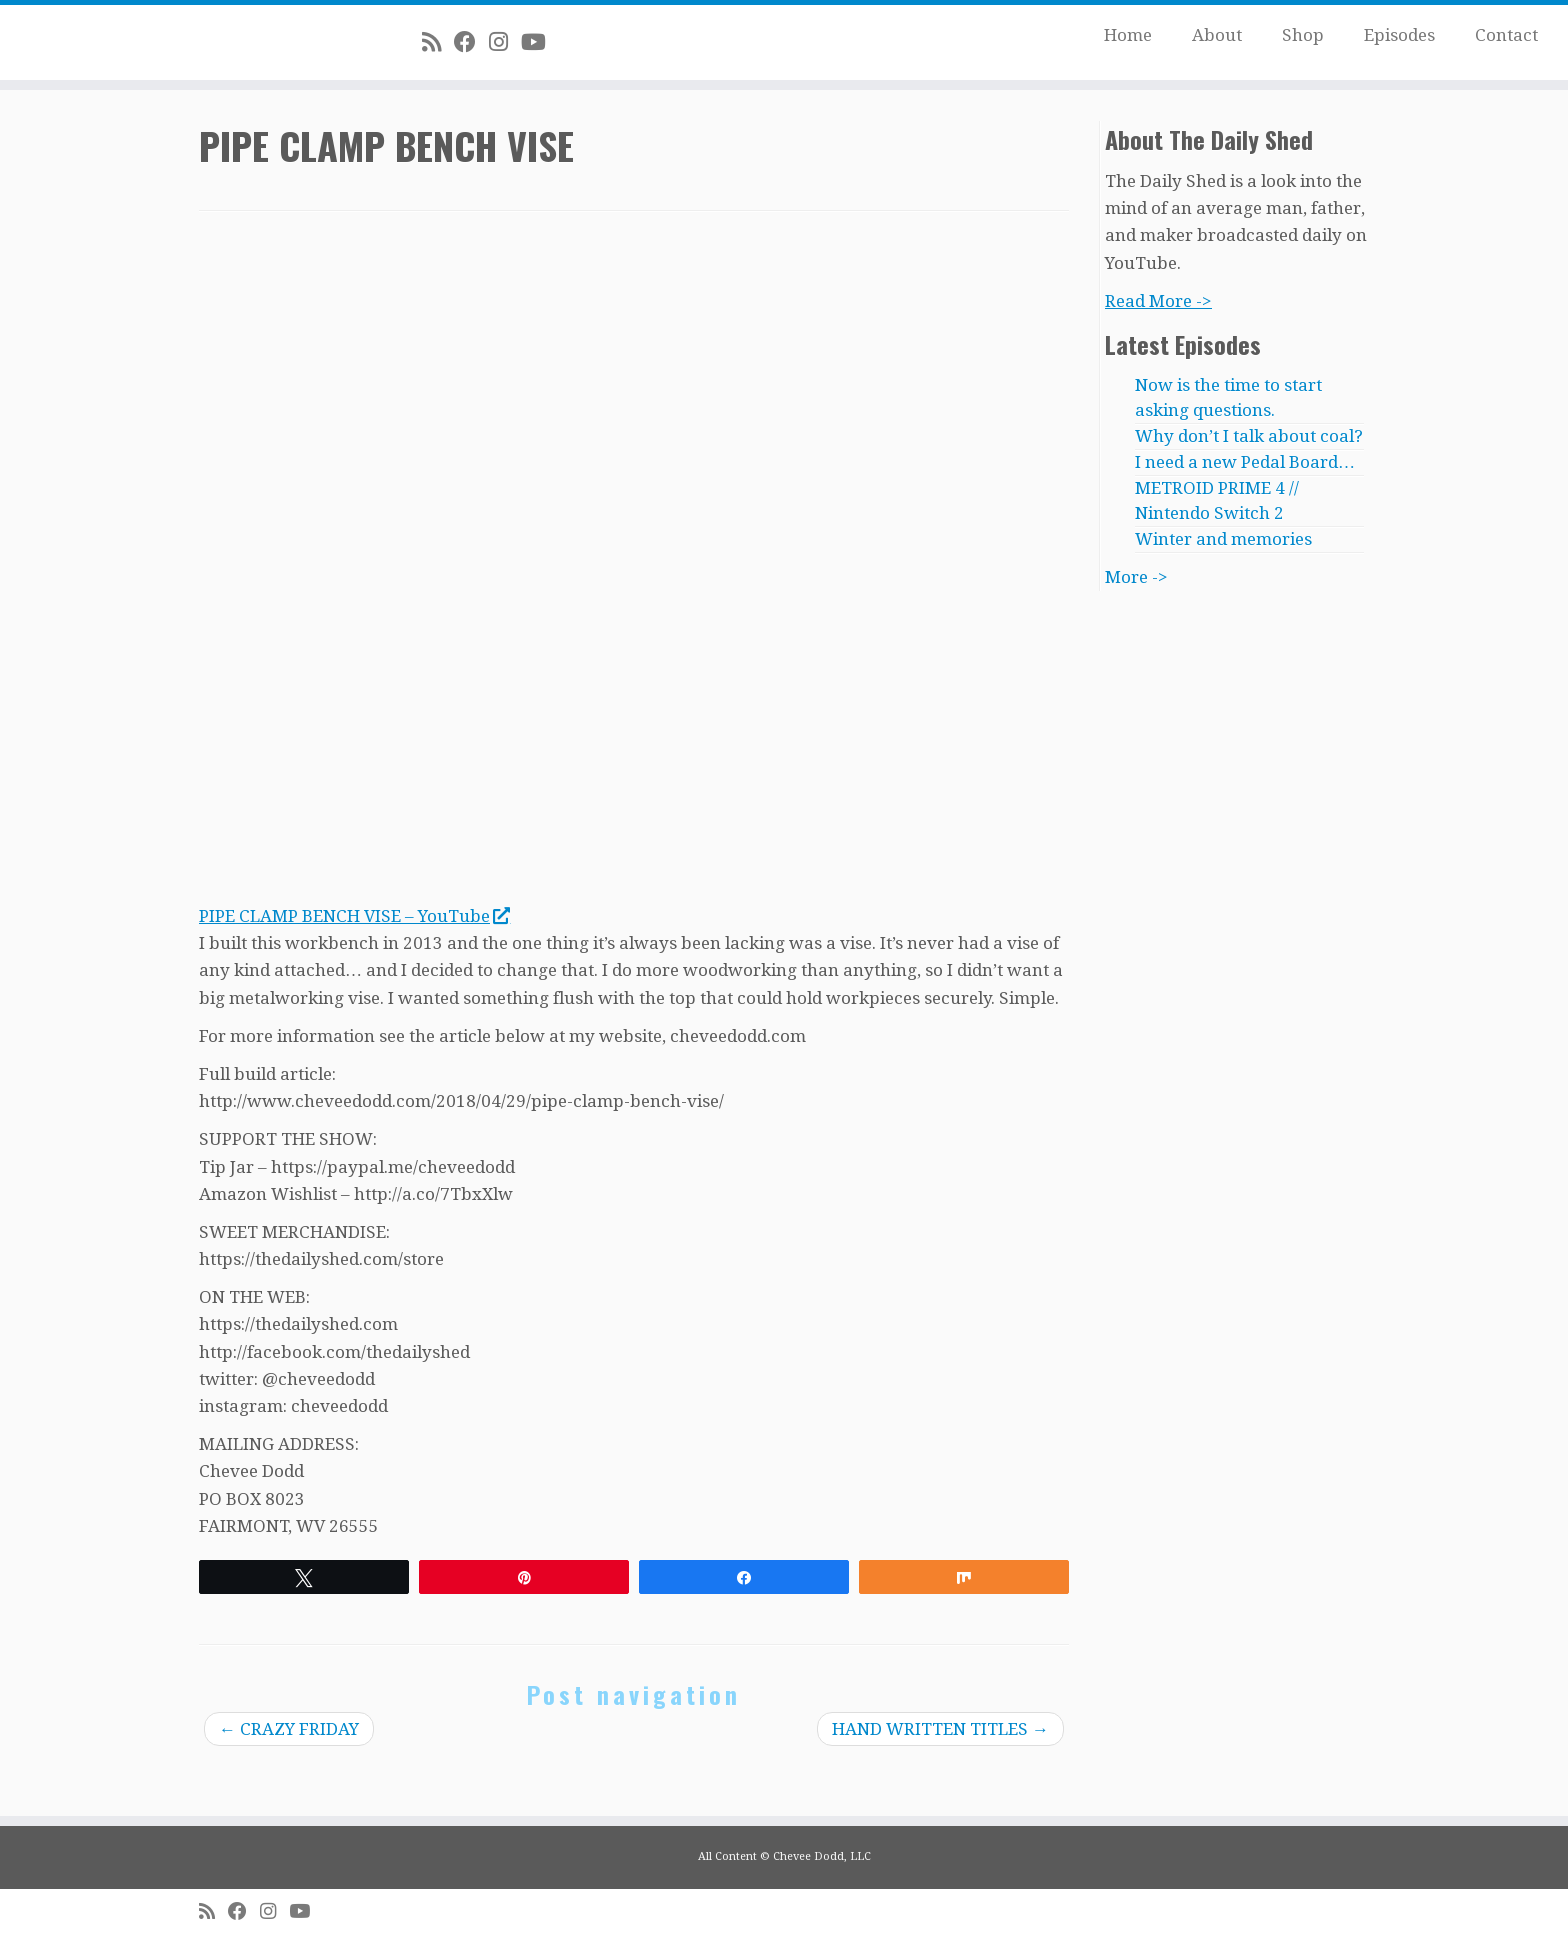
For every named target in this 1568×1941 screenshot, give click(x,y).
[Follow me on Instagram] (505, 42)
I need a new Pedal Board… (1245, 462)
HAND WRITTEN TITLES (940, 1729)
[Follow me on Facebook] (471, 42)
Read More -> (1158, 301)
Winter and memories (1223, 539)
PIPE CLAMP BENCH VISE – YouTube (354, 916)
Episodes (1399, 35)
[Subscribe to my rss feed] (438, 42)
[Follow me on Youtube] (540, 42)
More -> (1136, 577)
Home (1128, 35)
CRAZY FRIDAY (289, 1729)
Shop (1303, 35)
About (1217, 35)
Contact (1506, 35)
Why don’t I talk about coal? (1249, 436)
